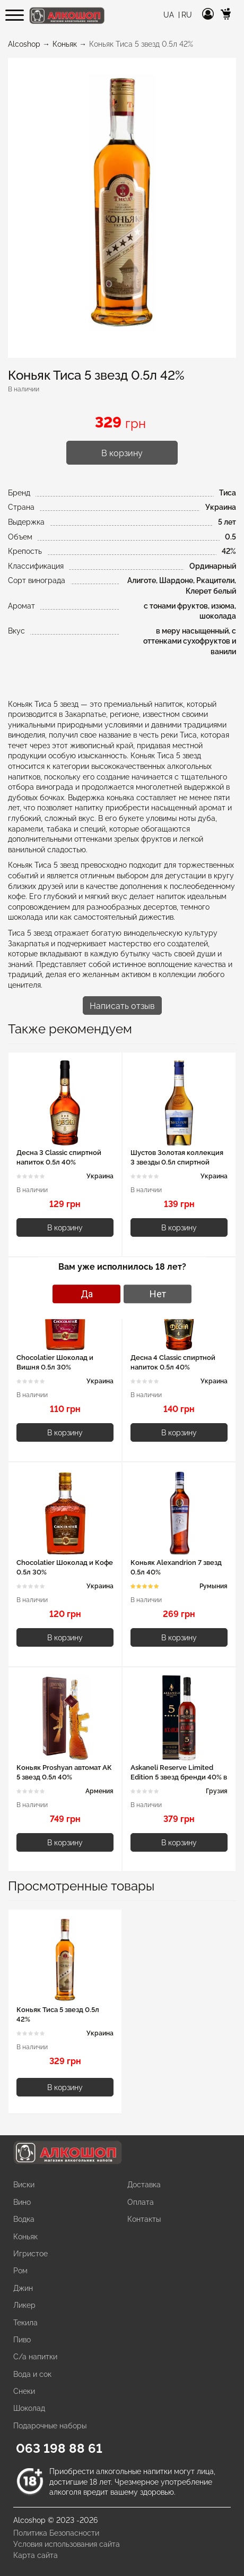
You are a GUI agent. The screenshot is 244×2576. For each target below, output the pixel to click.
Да (87, 1293)
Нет (158, 1293)
